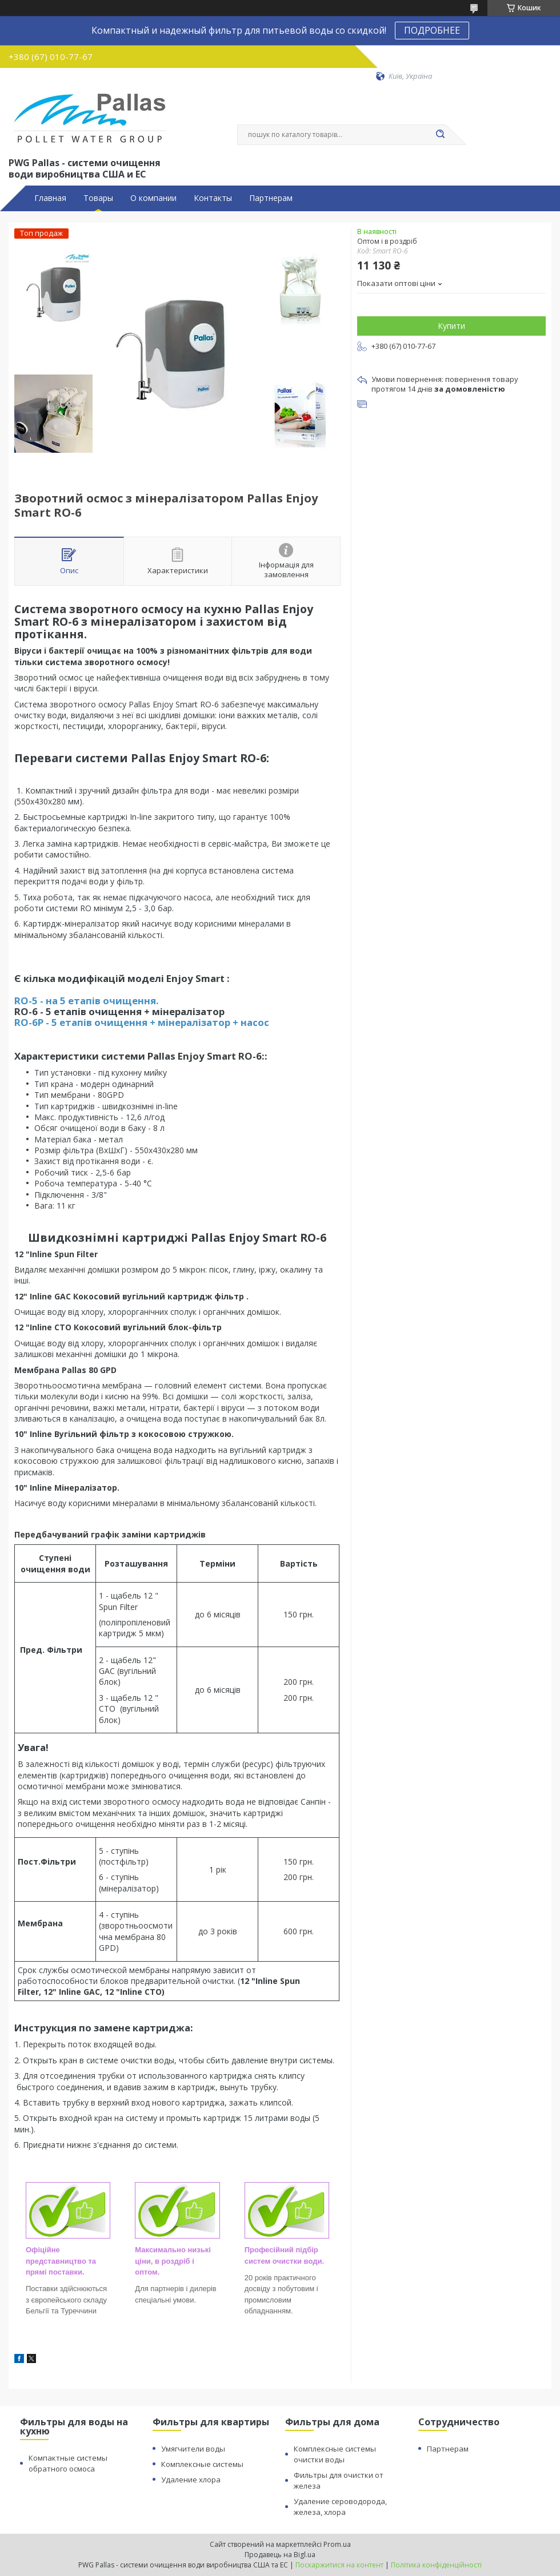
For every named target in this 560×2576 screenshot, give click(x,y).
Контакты (213, 198)
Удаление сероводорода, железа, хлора (340, 2506)
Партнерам (271, 198)
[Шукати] (440, 134)
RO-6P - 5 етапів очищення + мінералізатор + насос (141, 1022)
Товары (98, 198)
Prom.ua (337, 2544)
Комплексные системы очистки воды (335, 2454)
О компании (153, 198)
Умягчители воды (193, 2449)
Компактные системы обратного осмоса (68, 2463)
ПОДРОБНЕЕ (432, 30)
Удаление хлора (191, 2479)
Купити (451, 325)
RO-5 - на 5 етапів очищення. (86, 1000)
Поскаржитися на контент (339, 2565)
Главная (50, 198)
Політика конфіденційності (436, 2565)
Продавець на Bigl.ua (280, 2554)
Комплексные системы (202, 2464)
